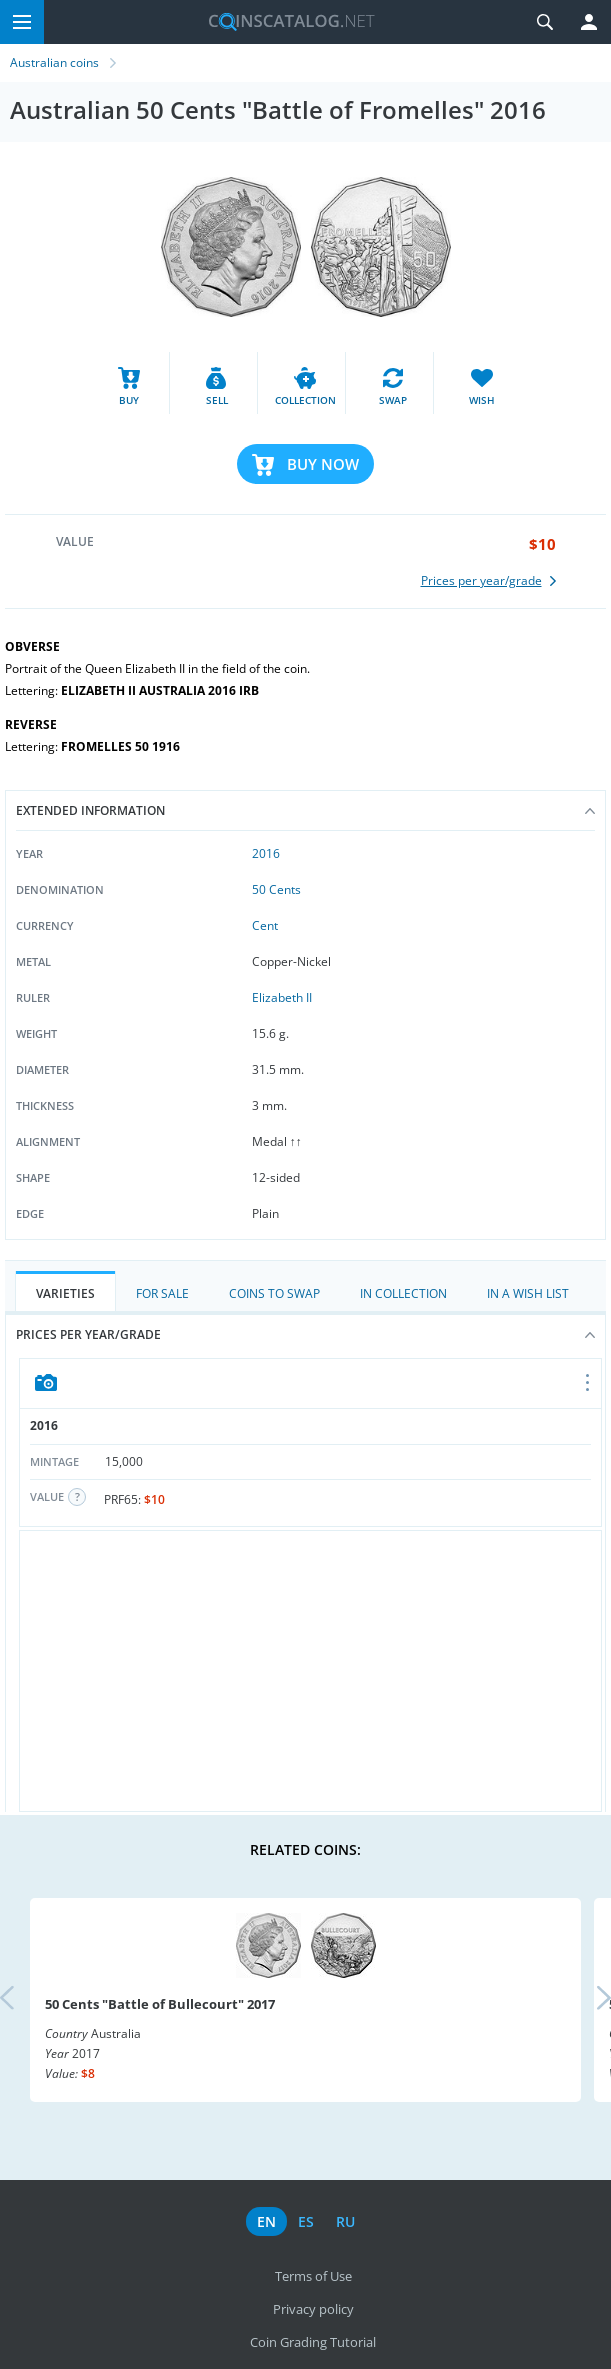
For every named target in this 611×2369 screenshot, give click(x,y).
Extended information (305, 810)
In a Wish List (528, 1293)
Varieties (65, 1293)
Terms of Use (313, 2276)
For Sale (162, 1293)
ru (345, 2221)
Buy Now (323, 464)
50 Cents (276, 889)
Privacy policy (313, 2309)
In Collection (403, 1293)
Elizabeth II (282, 997)
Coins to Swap (274, 1293)
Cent (265, 925)
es (306, 2221)
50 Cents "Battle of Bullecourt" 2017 (160, 2004)
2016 (266, 853)
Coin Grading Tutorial (313, 2342)
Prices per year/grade (305, 1334)
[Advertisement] (310, 1671)
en (266, 2221)
